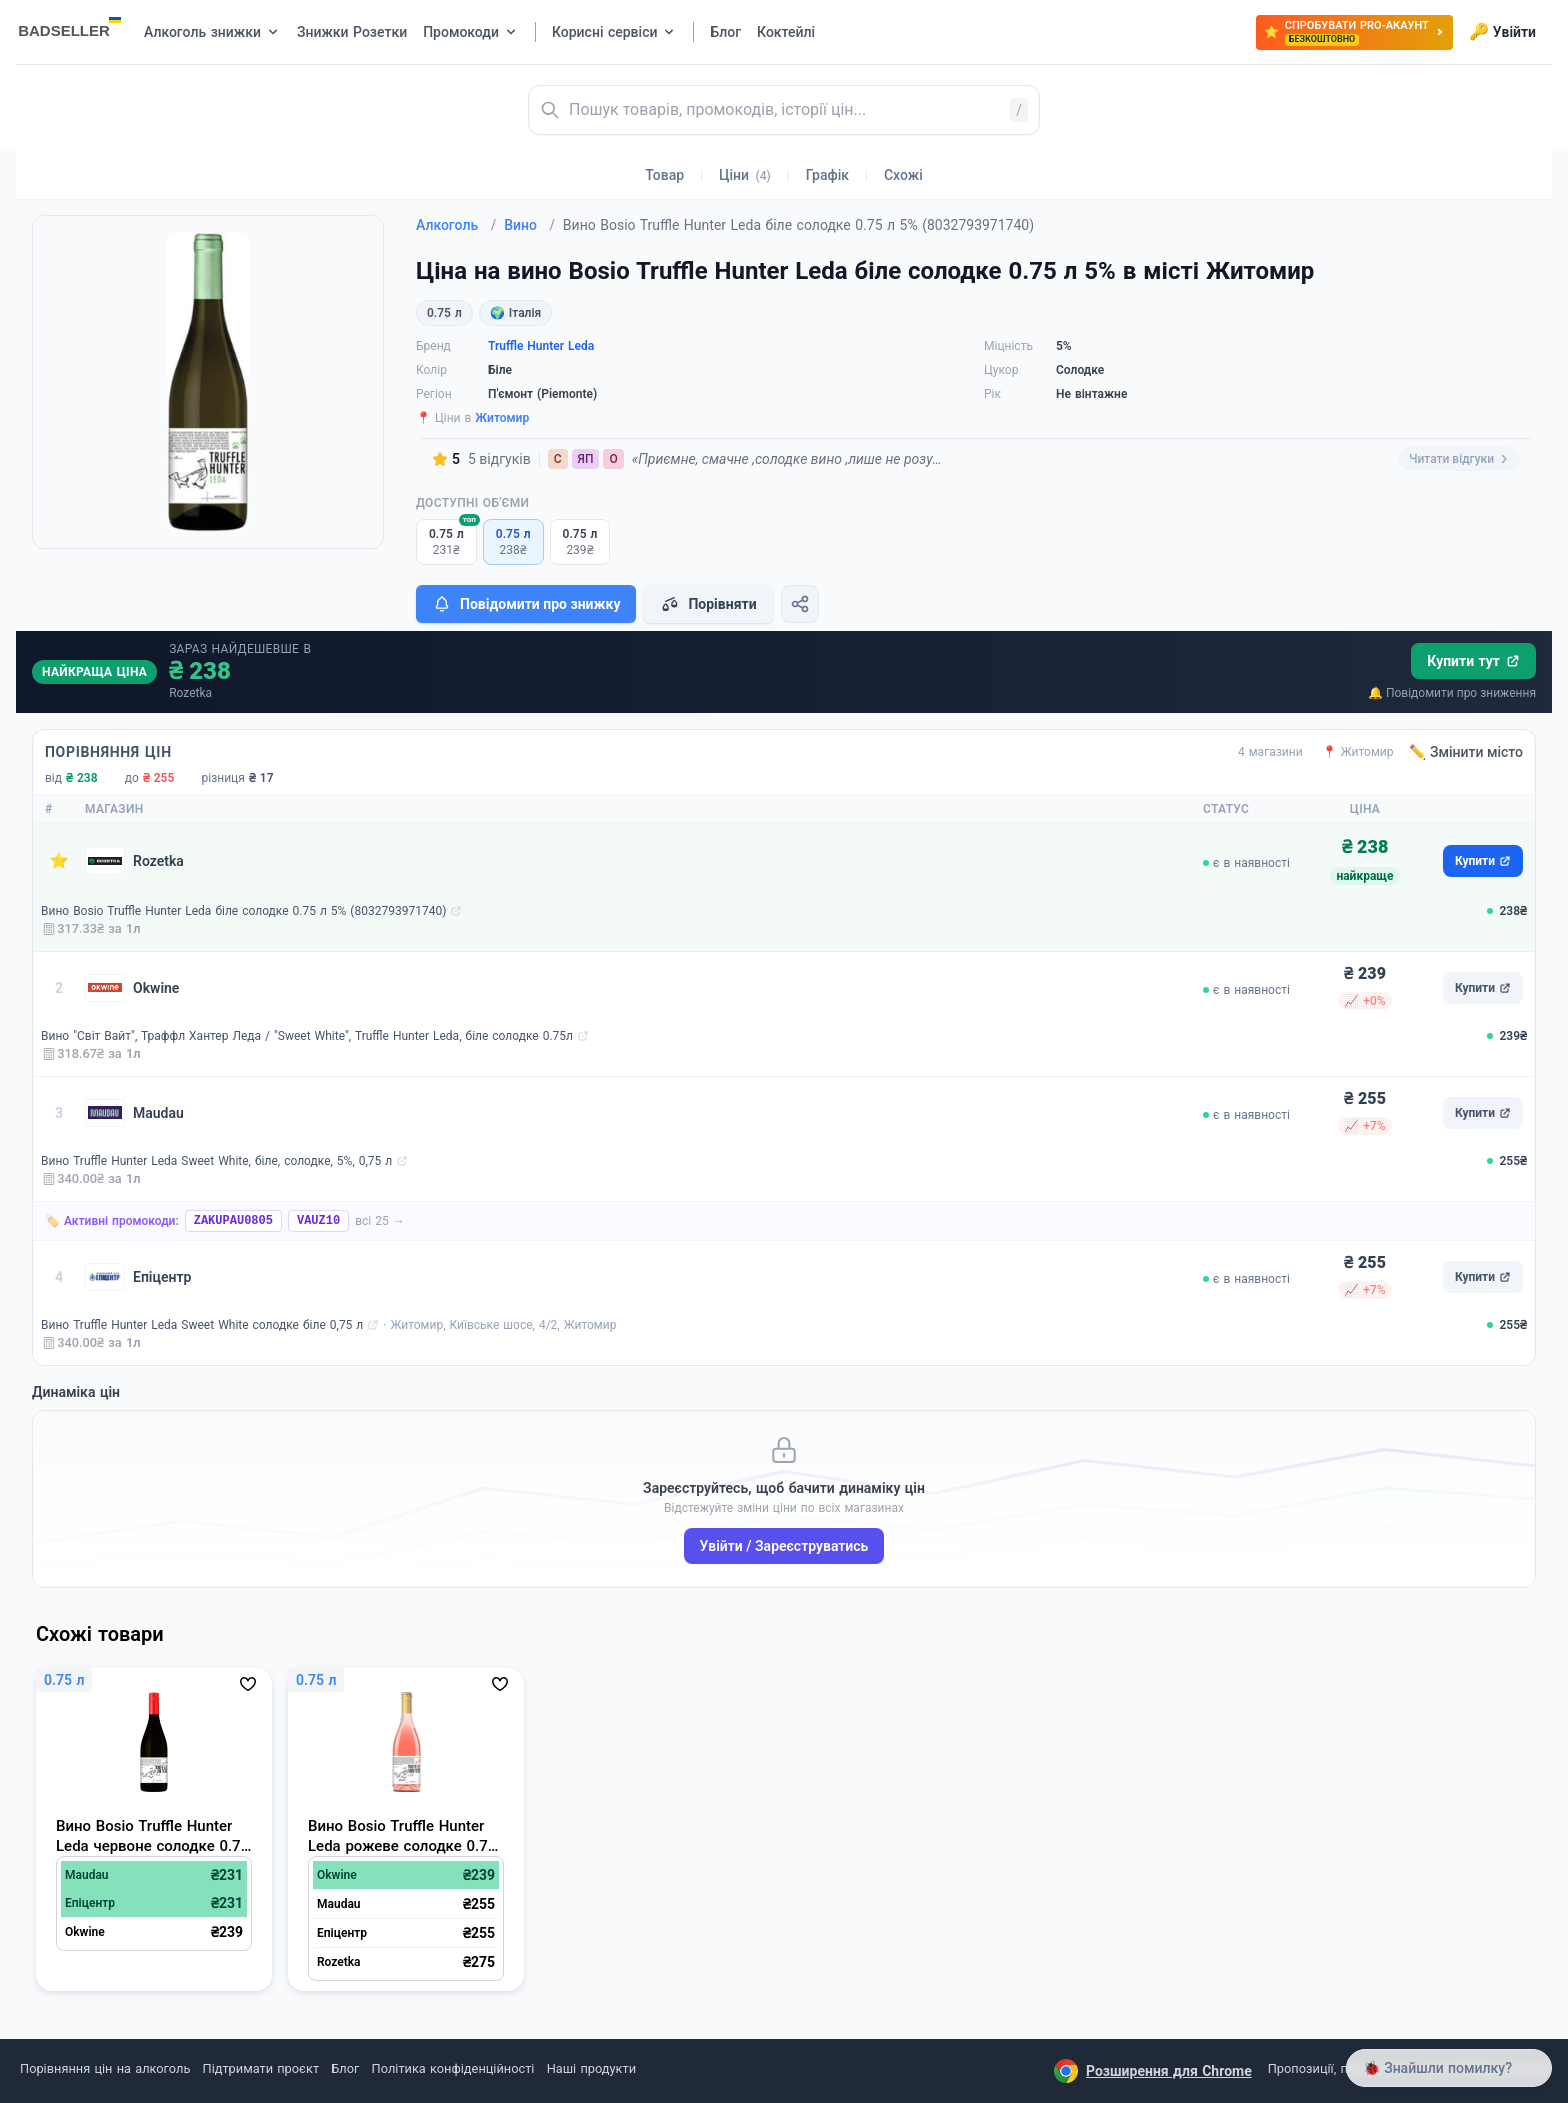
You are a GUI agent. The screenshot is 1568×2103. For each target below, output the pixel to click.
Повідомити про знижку (526, 604)
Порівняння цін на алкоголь (105, 2068)
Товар (664, 175)
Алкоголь (456, 225)
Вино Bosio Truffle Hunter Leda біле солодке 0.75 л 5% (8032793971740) (243, 911)
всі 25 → (380, 1221)
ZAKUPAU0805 (233, 1221)
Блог (345, 2068)
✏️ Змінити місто (1466, 752)
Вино (529, 225)
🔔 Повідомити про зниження (1452, 693)
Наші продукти (591, 2068)
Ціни (745, 175)
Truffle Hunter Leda (541, 346)
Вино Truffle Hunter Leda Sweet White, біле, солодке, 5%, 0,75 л (216, 1161)
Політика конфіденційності (453, 2068)
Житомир (502, 418)
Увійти (1502, 32)
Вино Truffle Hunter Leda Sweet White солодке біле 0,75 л (202, 1325)
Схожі (903, 175)
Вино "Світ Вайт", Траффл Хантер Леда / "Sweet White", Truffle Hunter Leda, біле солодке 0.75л (307, 1036)
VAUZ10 (318, 1221)
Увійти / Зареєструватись (784, 1546)
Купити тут (1473, 661)
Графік (827, 175)
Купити (1483, 861)
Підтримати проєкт (261, 2068)
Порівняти (708, 604)
